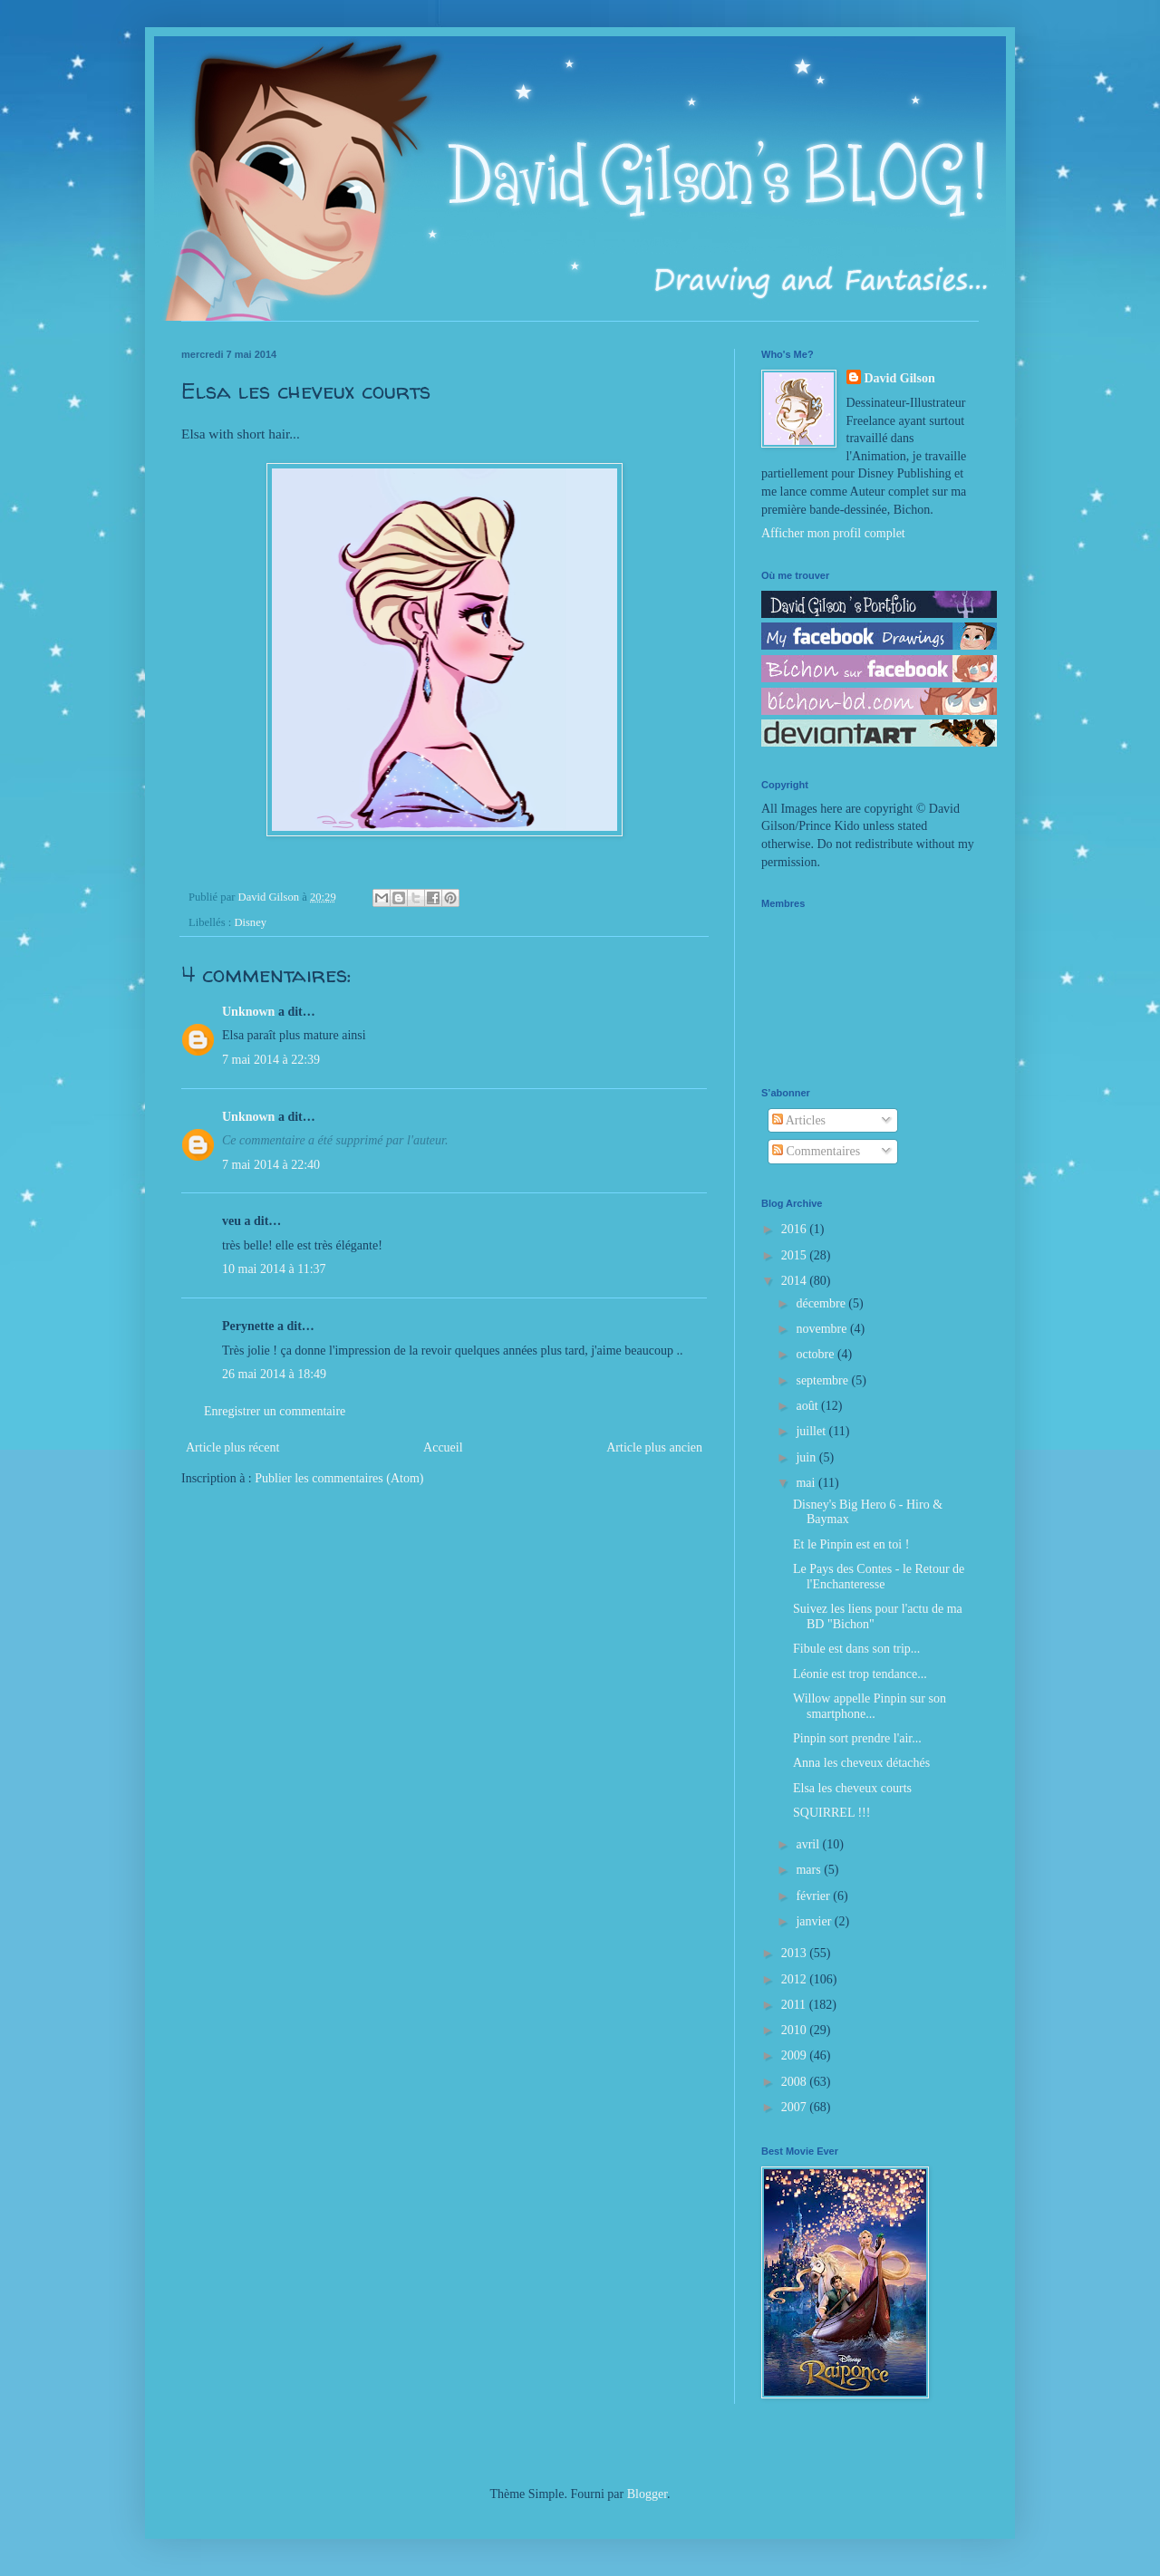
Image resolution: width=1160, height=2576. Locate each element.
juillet (812, 1431)
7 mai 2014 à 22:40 (271, 1165)
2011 (795, 2005)
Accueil (443, 1447)
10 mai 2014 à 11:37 (274, 1269)
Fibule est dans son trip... (856, 1648)
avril (809, 1844)
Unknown (248, 1011)
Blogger (647, 2494)
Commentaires (816, 1151)
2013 (795, 1953)
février (814, 1896)
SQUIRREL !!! (831, 1812)
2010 (795, 2030)
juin (807, 1457)
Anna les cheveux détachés (861, 1763)
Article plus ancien (654, 1447)
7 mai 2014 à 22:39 (271, 1059)
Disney (250, 922)
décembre (822, 1303)
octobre (816, 1354)
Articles (799, 1120)
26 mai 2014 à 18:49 (274, 1374)
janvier (815, 1921)
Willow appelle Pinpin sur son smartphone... (869, 1706)
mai (807, 1483)
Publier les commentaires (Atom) (339, 1478)
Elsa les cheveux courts (852, 1788)
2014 (795, 1281)
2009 (795, 2055)
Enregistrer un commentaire (274, 1411)
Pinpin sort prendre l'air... (857, 1738)
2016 (795, 1229)
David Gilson (900, 378)
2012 (795, 1979)
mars (810, 1870)
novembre (822, 1329)
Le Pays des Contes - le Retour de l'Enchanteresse (878, 1576)
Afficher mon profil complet (833, 533)
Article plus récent (232, 1447)
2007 (795, 2107)
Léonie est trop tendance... (860, 1674)
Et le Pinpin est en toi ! (851, 1544)
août (808, 1406)
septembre (823, 1380)
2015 (795, 1255)
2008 (795, 2082)
